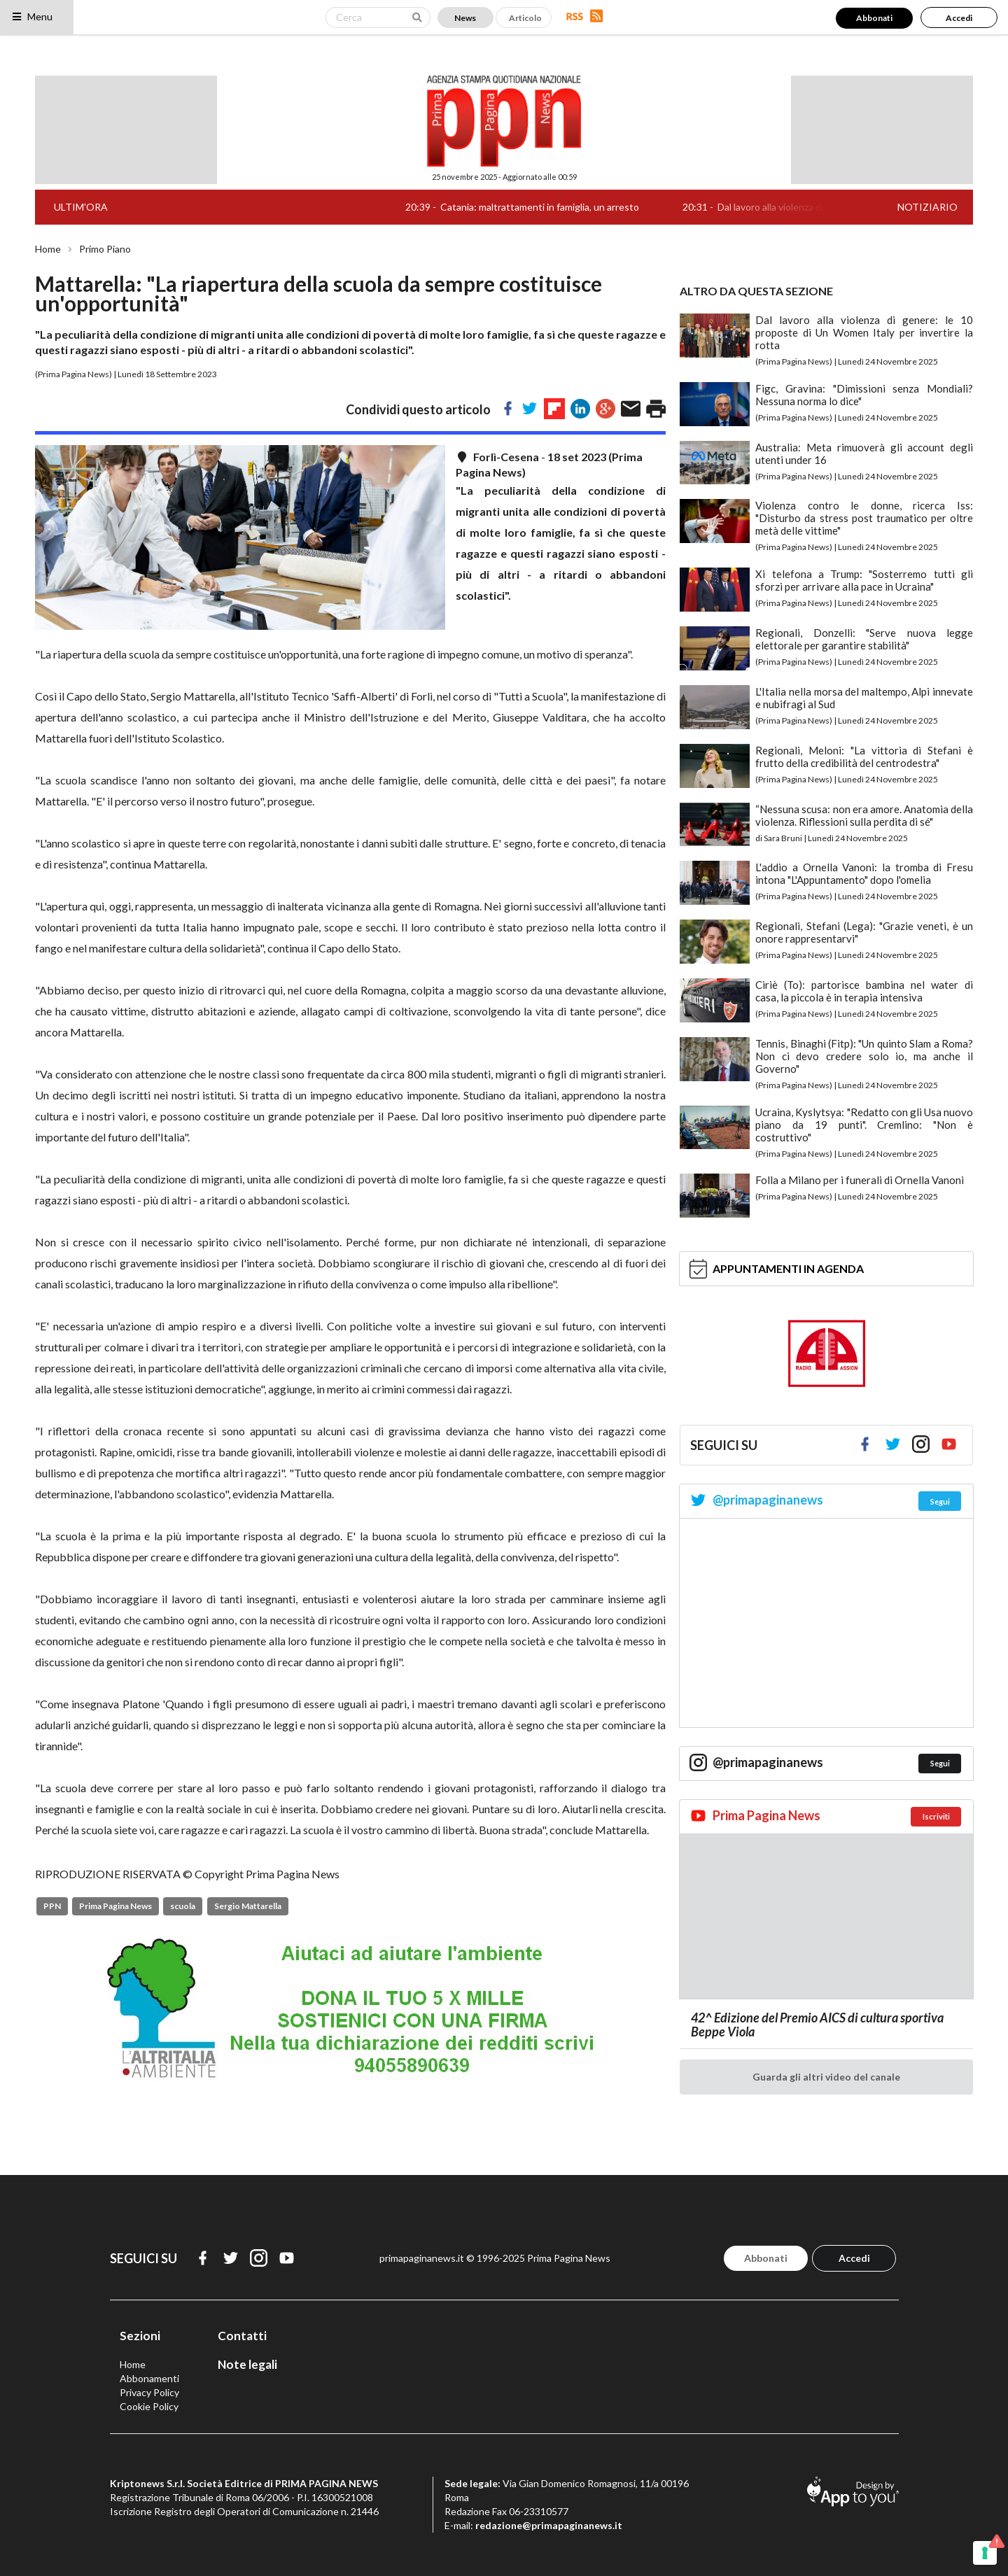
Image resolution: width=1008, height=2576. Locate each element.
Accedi (959, 18)
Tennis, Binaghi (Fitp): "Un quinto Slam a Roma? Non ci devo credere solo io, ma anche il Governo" (864, 1056)
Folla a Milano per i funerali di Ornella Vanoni (859, 1180)
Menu (31, 16)
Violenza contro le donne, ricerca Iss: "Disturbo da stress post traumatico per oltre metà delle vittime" (864, 518)
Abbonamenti (149, 2378)
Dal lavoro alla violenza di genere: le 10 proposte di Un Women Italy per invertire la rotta (864, 332)
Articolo (525, 18)
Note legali (247, 2364)
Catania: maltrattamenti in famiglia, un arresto (553, 207)
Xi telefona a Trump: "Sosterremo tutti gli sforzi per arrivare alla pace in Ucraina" (864, 580)
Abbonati (874, 18)
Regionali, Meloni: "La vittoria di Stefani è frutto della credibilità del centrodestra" (864, 756)
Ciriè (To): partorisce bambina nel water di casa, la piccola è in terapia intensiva (864, 991)
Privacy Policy (149, 2392)
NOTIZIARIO (927, 207)
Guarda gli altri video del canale (826, 2077)
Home (48, 249)
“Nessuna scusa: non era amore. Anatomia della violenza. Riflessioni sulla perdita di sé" (864, 815)
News (465, 18)
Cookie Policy (149, 2406)
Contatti (242, 2335)
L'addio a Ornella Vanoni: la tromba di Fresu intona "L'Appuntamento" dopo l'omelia (864, 873)
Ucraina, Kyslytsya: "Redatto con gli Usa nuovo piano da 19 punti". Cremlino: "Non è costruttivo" (864, 1124)
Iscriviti (936, 1816)
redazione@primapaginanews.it (548, 2525)
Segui (940, 1501)
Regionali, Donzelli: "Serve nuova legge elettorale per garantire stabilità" (864, 639)
